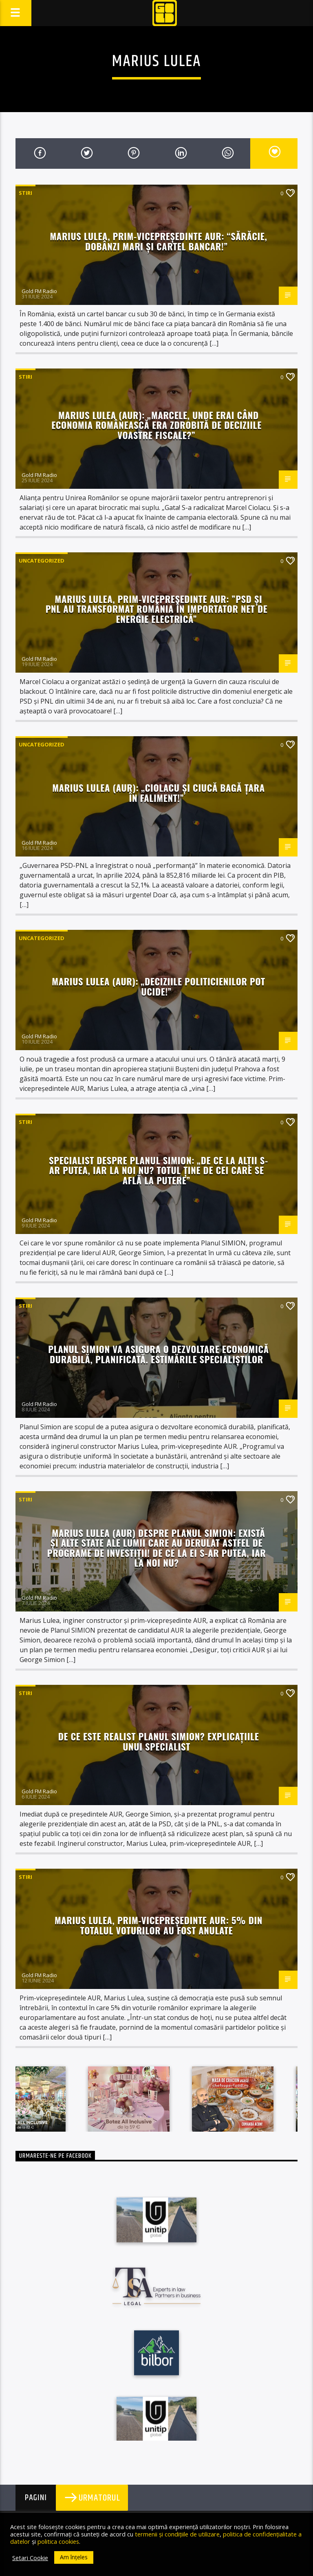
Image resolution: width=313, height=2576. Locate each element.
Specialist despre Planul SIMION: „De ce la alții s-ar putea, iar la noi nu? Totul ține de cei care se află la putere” (158, 1170)
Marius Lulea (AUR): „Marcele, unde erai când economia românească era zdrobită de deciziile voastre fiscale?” (156, 424)
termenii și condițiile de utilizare (177, 2534)
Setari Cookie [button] (30, 2557)
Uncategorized (41, 560)
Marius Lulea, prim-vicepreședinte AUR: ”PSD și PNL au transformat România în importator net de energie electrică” (157, 608)
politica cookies (58, 2541)
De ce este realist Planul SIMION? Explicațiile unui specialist (158, 1741)
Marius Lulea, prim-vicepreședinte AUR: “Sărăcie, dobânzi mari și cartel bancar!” (158, 241)
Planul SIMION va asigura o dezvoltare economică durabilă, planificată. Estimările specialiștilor (158, 1354)
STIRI (25, 192)
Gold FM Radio (39, 291)
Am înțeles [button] (74, 2557)
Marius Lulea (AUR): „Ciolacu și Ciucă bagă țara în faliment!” (158, 792)
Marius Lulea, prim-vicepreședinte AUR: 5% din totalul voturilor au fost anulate (158, 1925)
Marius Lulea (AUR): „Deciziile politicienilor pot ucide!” (158, 986)
